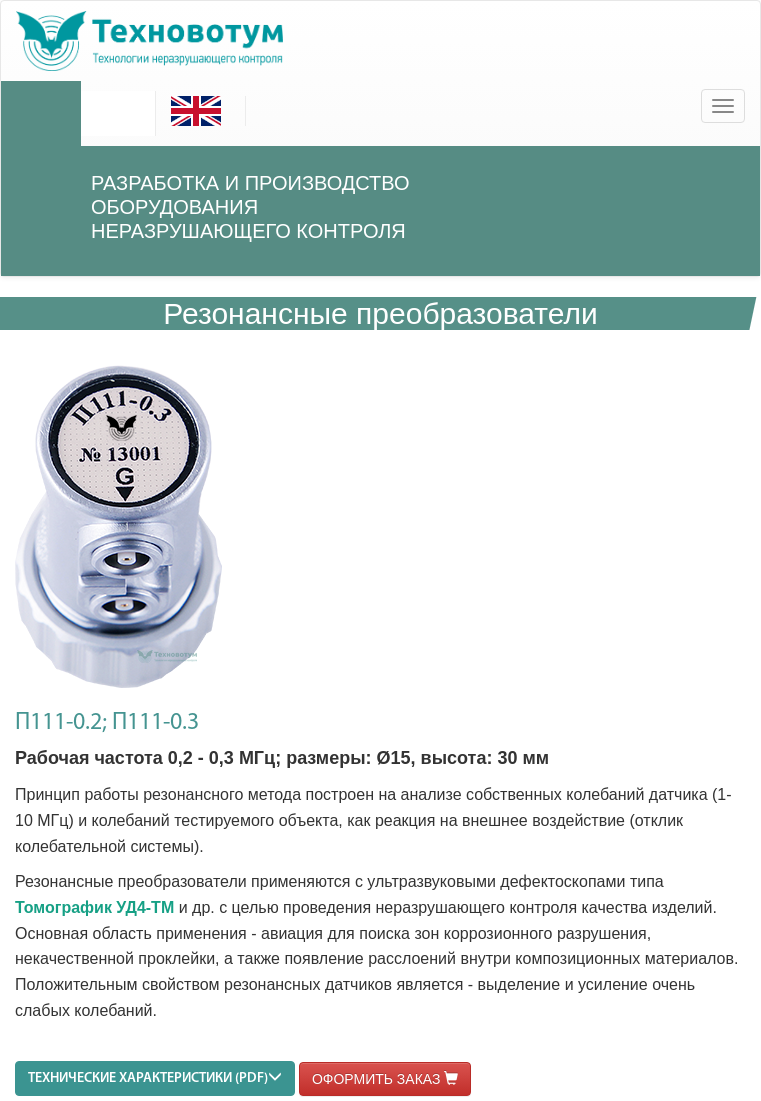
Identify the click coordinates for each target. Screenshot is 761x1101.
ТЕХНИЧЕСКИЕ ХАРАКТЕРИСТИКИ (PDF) (155, 1077)
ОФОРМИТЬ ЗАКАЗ (385, 1079)
